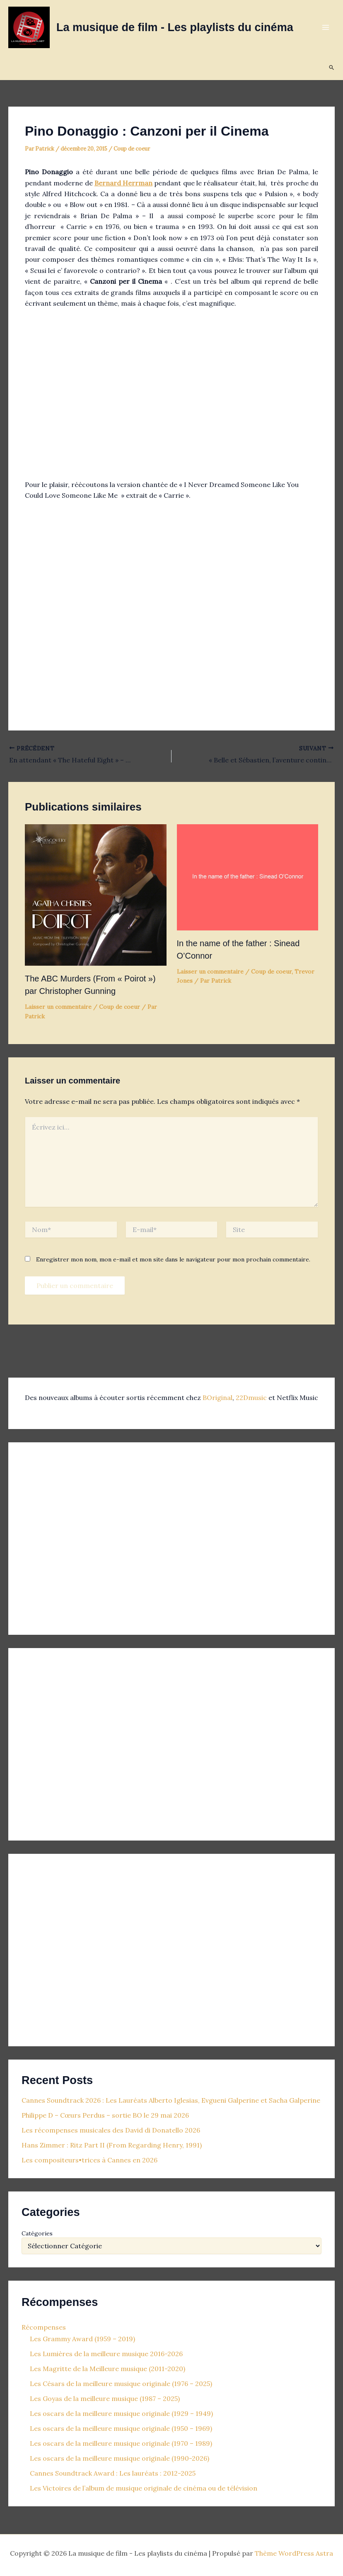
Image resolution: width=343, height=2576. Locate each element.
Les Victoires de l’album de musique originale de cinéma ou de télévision (143, 2488)
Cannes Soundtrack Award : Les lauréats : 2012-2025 (113, 2473)
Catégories (37, 2233)
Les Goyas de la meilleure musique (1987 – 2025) (105, 2398)
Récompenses (44, 2327)
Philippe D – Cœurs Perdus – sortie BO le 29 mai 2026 (105, 2115)
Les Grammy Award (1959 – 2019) (82, 2339)
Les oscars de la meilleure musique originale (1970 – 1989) (121, 2443)
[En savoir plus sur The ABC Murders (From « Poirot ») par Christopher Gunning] (96, 894)
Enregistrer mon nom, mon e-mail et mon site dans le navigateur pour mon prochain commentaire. (173, 1259)
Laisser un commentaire (58, 1006)
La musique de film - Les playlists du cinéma (174, 27)
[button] (332, 67)
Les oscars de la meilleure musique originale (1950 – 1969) (121, 2428)
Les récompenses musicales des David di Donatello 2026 (111, 2130)
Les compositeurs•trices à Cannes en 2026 (89, 2160)
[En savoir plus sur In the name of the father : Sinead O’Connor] (248, 876)
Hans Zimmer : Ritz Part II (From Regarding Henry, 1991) (112, 2145)
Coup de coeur (132, 148)
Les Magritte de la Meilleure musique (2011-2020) (107, 2368)
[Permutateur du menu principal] (325, 27)
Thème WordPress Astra (294, 2553)
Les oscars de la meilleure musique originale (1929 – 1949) (121, 2413)
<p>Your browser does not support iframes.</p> (100, 1536)
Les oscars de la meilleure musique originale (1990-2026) (119, 2458)
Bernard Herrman (123, 183)
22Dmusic (252, 1397)
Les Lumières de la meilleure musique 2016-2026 (106, 2354)
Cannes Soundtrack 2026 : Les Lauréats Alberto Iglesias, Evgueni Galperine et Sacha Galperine (171, 2100)
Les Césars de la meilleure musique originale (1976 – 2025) (121, 2383)
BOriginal (217, 1397)
